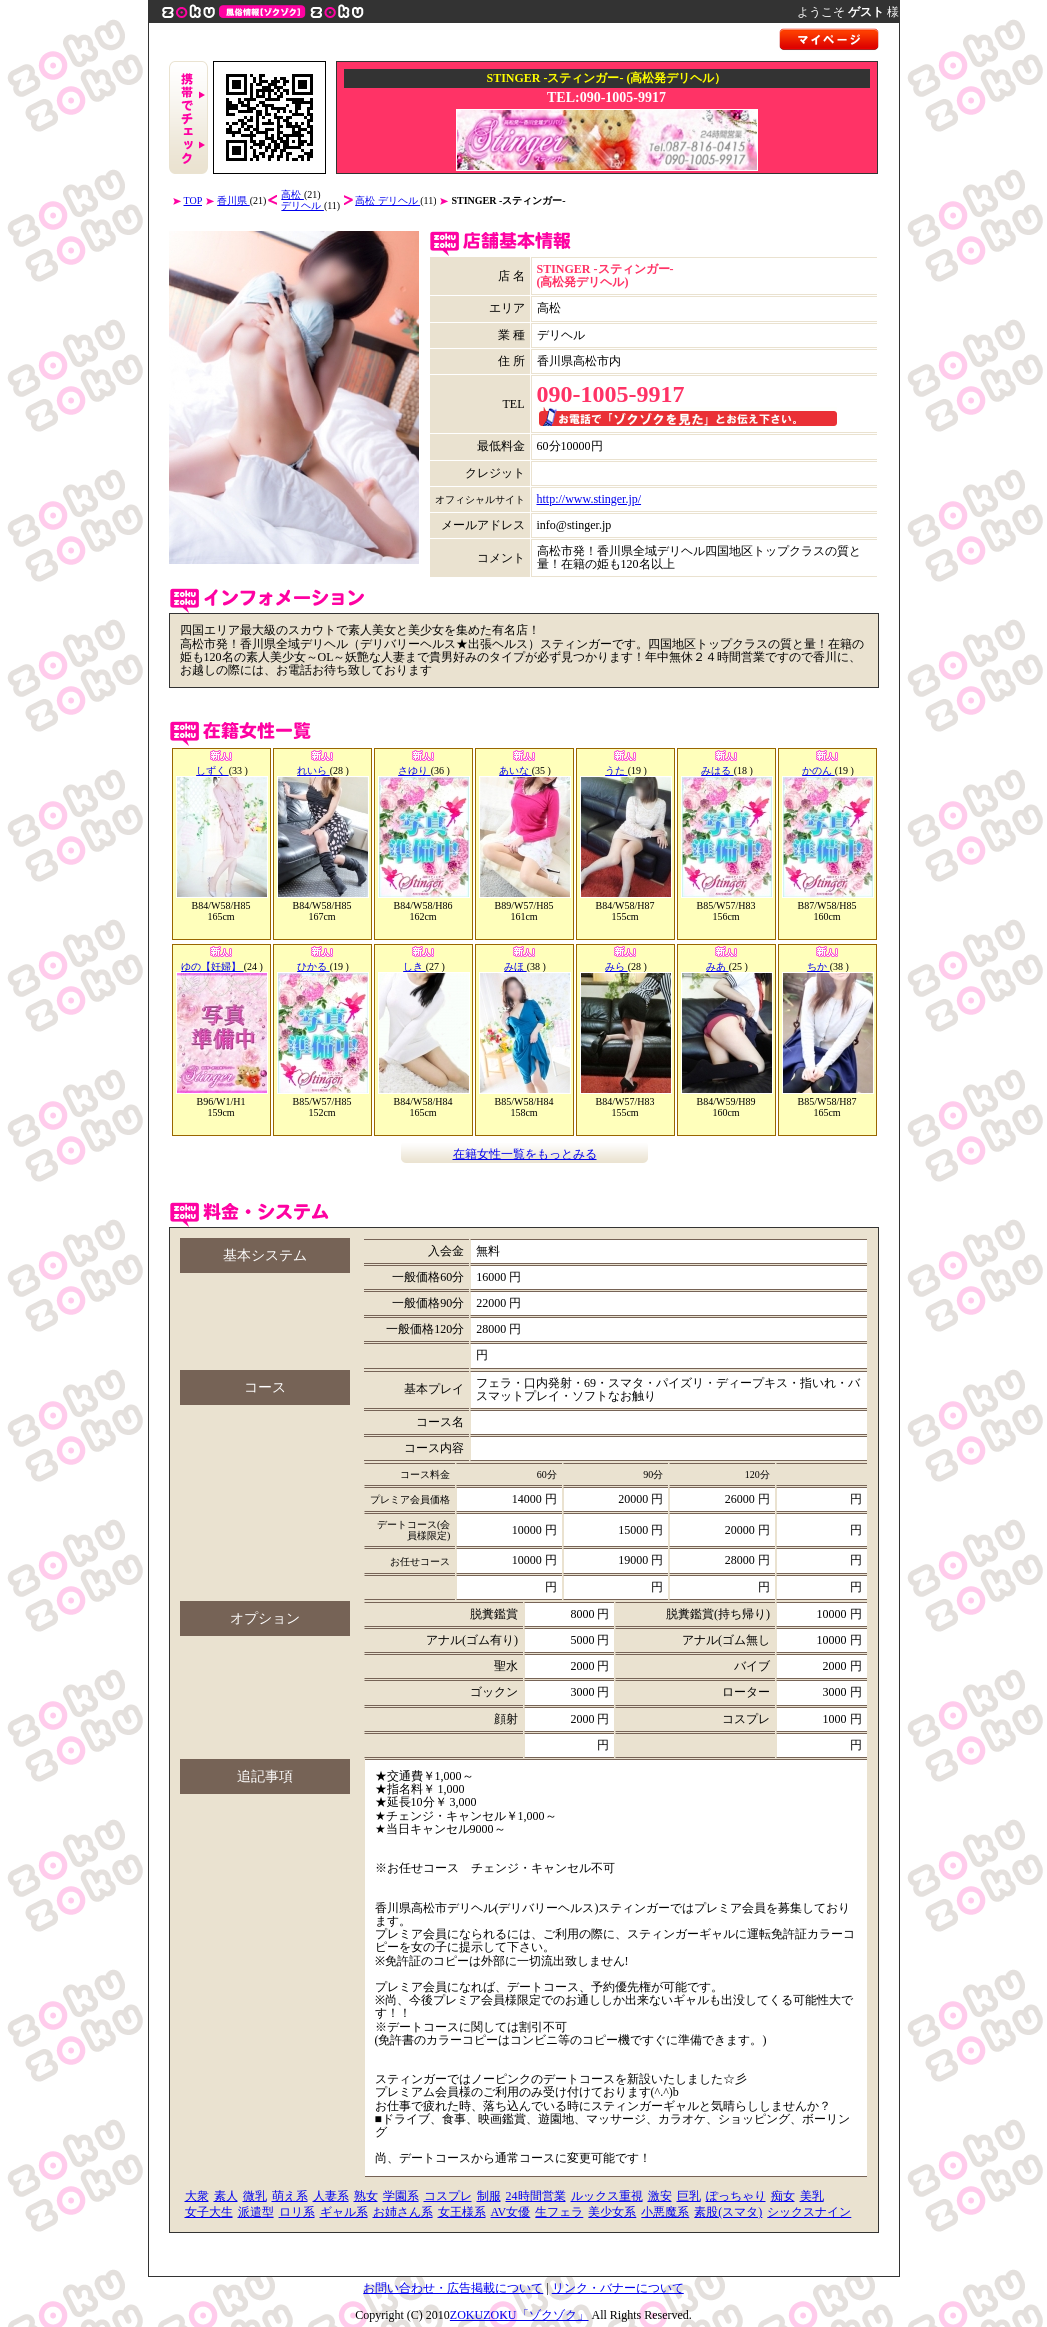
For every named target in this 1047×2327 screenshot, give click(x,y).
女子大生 (209, 2212)
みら (616, 966)
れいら (313, 770)
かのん (818, 770)
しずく (212, 770)
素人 (226, 2196)
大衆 (197, 2196)
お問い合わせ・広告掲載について (453, 2288)
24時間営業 (536, 2196)
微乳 (255, 2196)
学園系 (401, 2196)
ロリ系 (297, 2212)
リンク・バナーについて (618, 2288)
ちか (818, 966)
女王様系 (462, 2212)
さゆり (414, 770)
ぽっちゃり (736, 2196)
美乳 (812, 2196)
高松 (292, 194)
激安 (660, 2196)
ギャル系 (344, 2212)
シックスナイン (809, 2212)
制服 (489, 2196)
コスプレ (448, 2196)
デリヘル (302, 205)
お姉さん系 (403, 2212)
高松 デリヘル (387, 200)
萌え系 (290, 2196)
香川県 (233, 200)
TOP (193, 200)
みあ (717, 966)
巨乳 (689, 2196)
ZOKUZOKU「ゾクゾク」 (519, 2315)
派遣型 (256, 2212)
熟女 (366, 2196)
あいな (515, 770)
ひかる (313, 966)
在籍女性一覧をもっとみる (525, 1154)
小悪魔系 (665, 2212)
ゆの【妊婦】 (212, 966)
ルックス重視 (607, 2196)
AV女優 (511, 2212)
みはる (717, 770)
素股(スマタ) (728, 2212)
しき (414, 966)
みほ (515, 966)
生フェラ (559, 2212)
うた (616, 770)
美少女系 (612, 2212)
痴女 (783, 2196)
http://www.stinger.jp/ (589, 499)
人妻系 (331, 2196)
